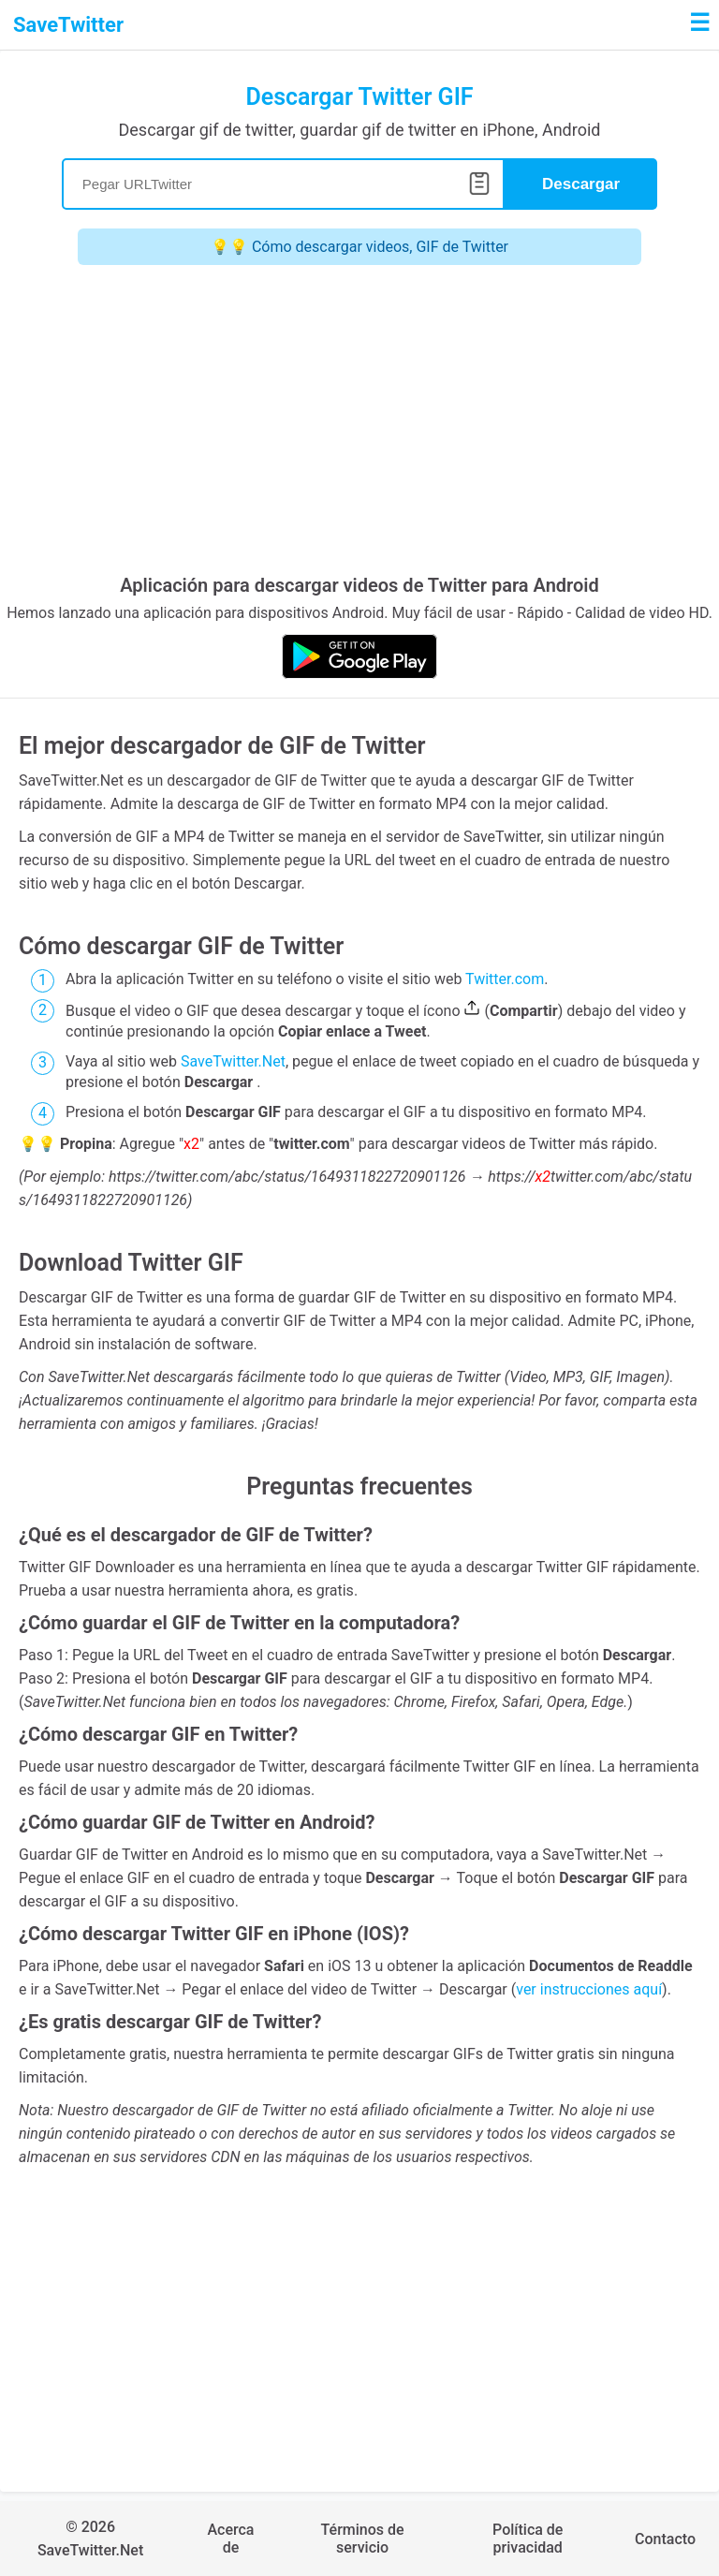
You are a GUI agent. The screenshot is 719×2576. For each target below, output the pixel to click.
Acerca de (230, 2538)
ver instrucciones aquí (589, 1989)
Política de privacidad (527, 2538)
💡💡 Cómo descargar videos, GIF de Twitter (359, 247)
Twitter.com (504, 979)
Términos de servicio (362, 2538)
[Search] (283, 184)
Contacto (665, 2539)
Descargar (581, 184)
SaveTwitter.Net (233, 1061)
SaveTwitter (68, 25)
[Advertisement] (359, 424)
